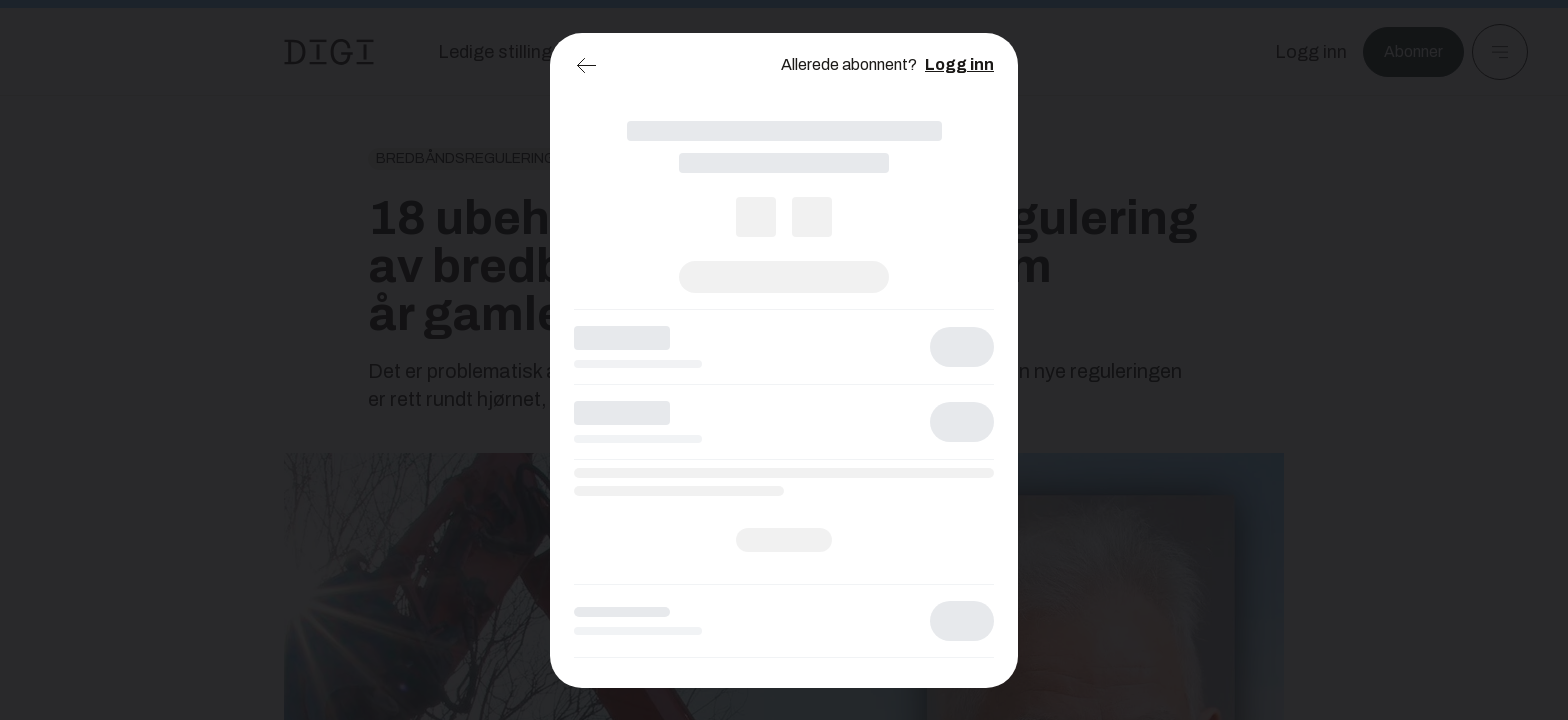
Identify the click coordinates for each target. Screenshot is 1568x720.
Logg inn (959, 64)
